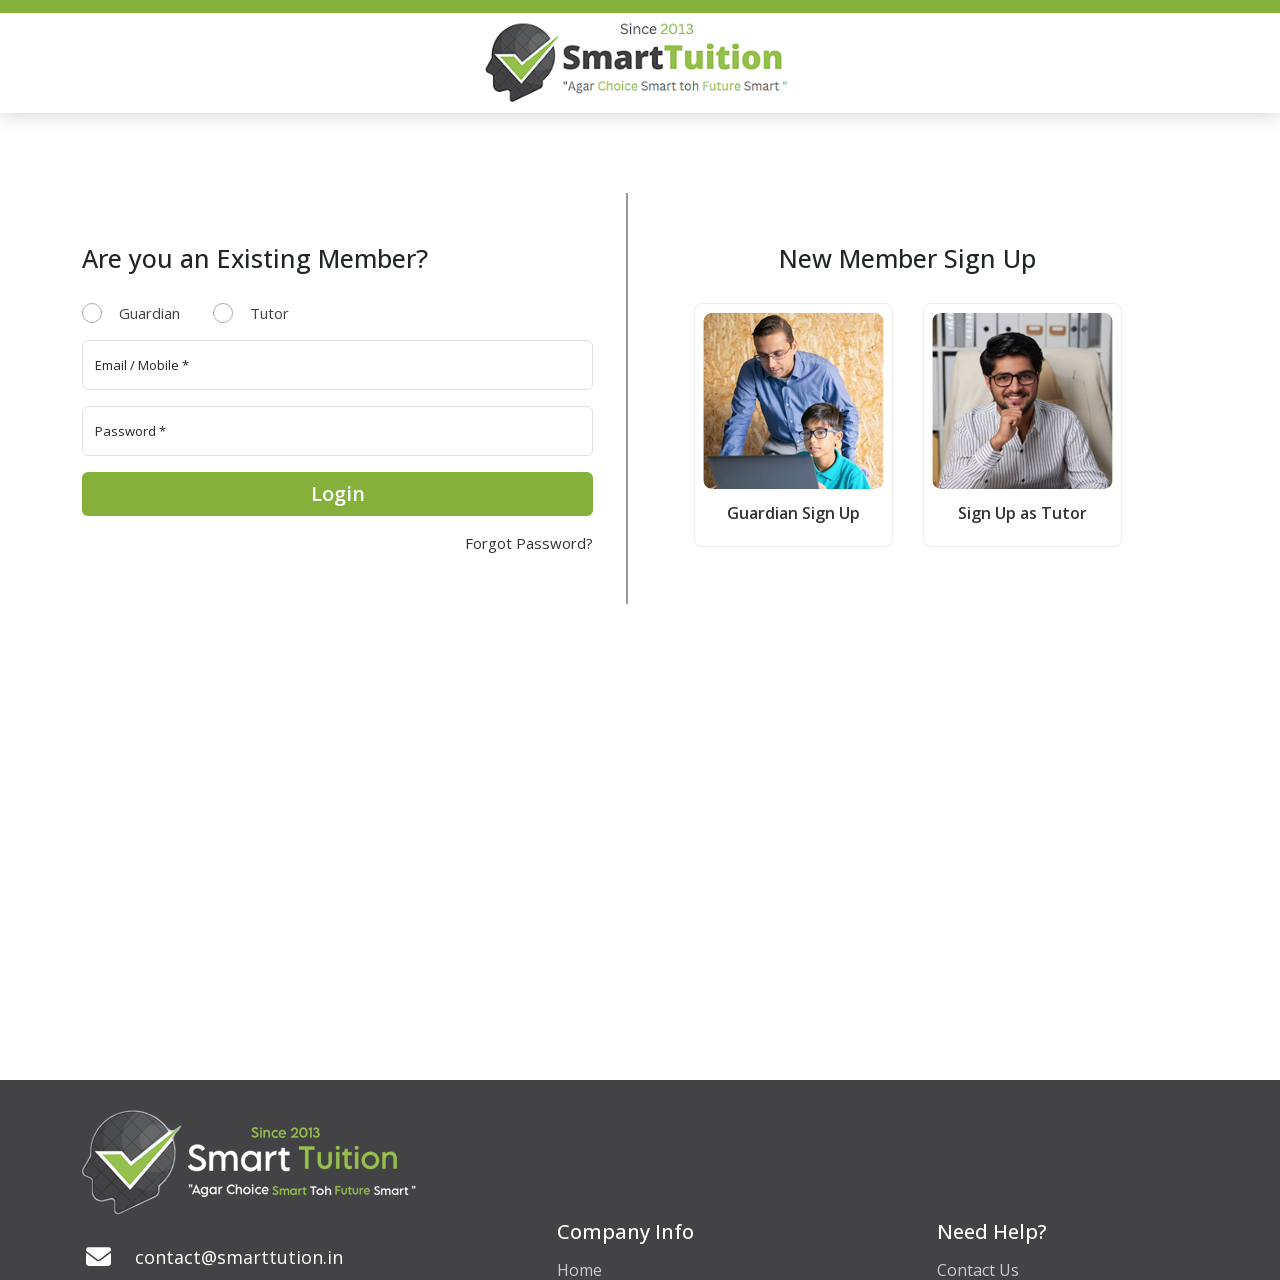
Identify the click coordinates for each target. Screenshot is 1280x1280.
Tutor (269, 313)
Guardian (149, 313)
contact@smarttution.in (239, 1257)
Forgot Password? (529, 543)
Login (338, 493)
